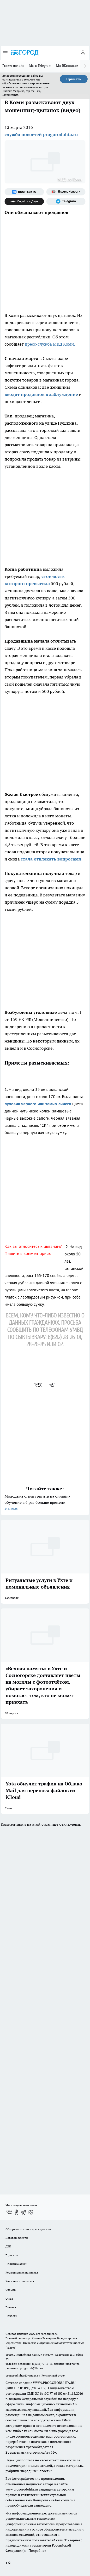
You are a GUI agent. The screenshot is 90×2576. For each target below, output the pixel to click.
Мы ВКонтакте (67, 65)
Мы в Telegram (40, 65)
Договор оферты (17, 2238)
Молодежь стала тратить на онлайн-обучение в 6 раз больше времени (45, 1503)
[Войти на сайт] (83, 52)
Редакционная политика (22, 2272)
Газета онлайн (13, 65)
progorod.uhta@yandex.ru (23, 2375)
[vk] (38, 1385)
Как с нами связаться (20, 2281)
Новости (11, 2316)
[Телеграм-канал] (66, 201)
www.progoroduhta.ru (43, 2334)
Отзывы (11, 2289)
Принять (73, 79)
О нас (9, 2298)
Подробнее (37, 2550)
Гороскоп (12, 2255)
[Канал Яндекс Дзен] (24, 201)
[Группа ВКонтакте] (24, 191)
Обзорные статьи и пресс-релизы (28, 2229)
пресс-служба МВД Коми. (50, 344)
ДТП (8, 2246)
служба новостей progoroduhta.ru (41, 134)
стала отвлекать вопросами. (52, 859)
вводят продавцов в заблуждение (41, 394)
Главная (11, 2307)
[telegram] (53, 1385)
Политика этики (16, 2264)
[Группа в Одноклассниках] (16, 2212)
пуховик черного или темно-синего (38, 1103)
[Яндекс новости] (66, 191)
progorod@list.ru (31, 2368)
